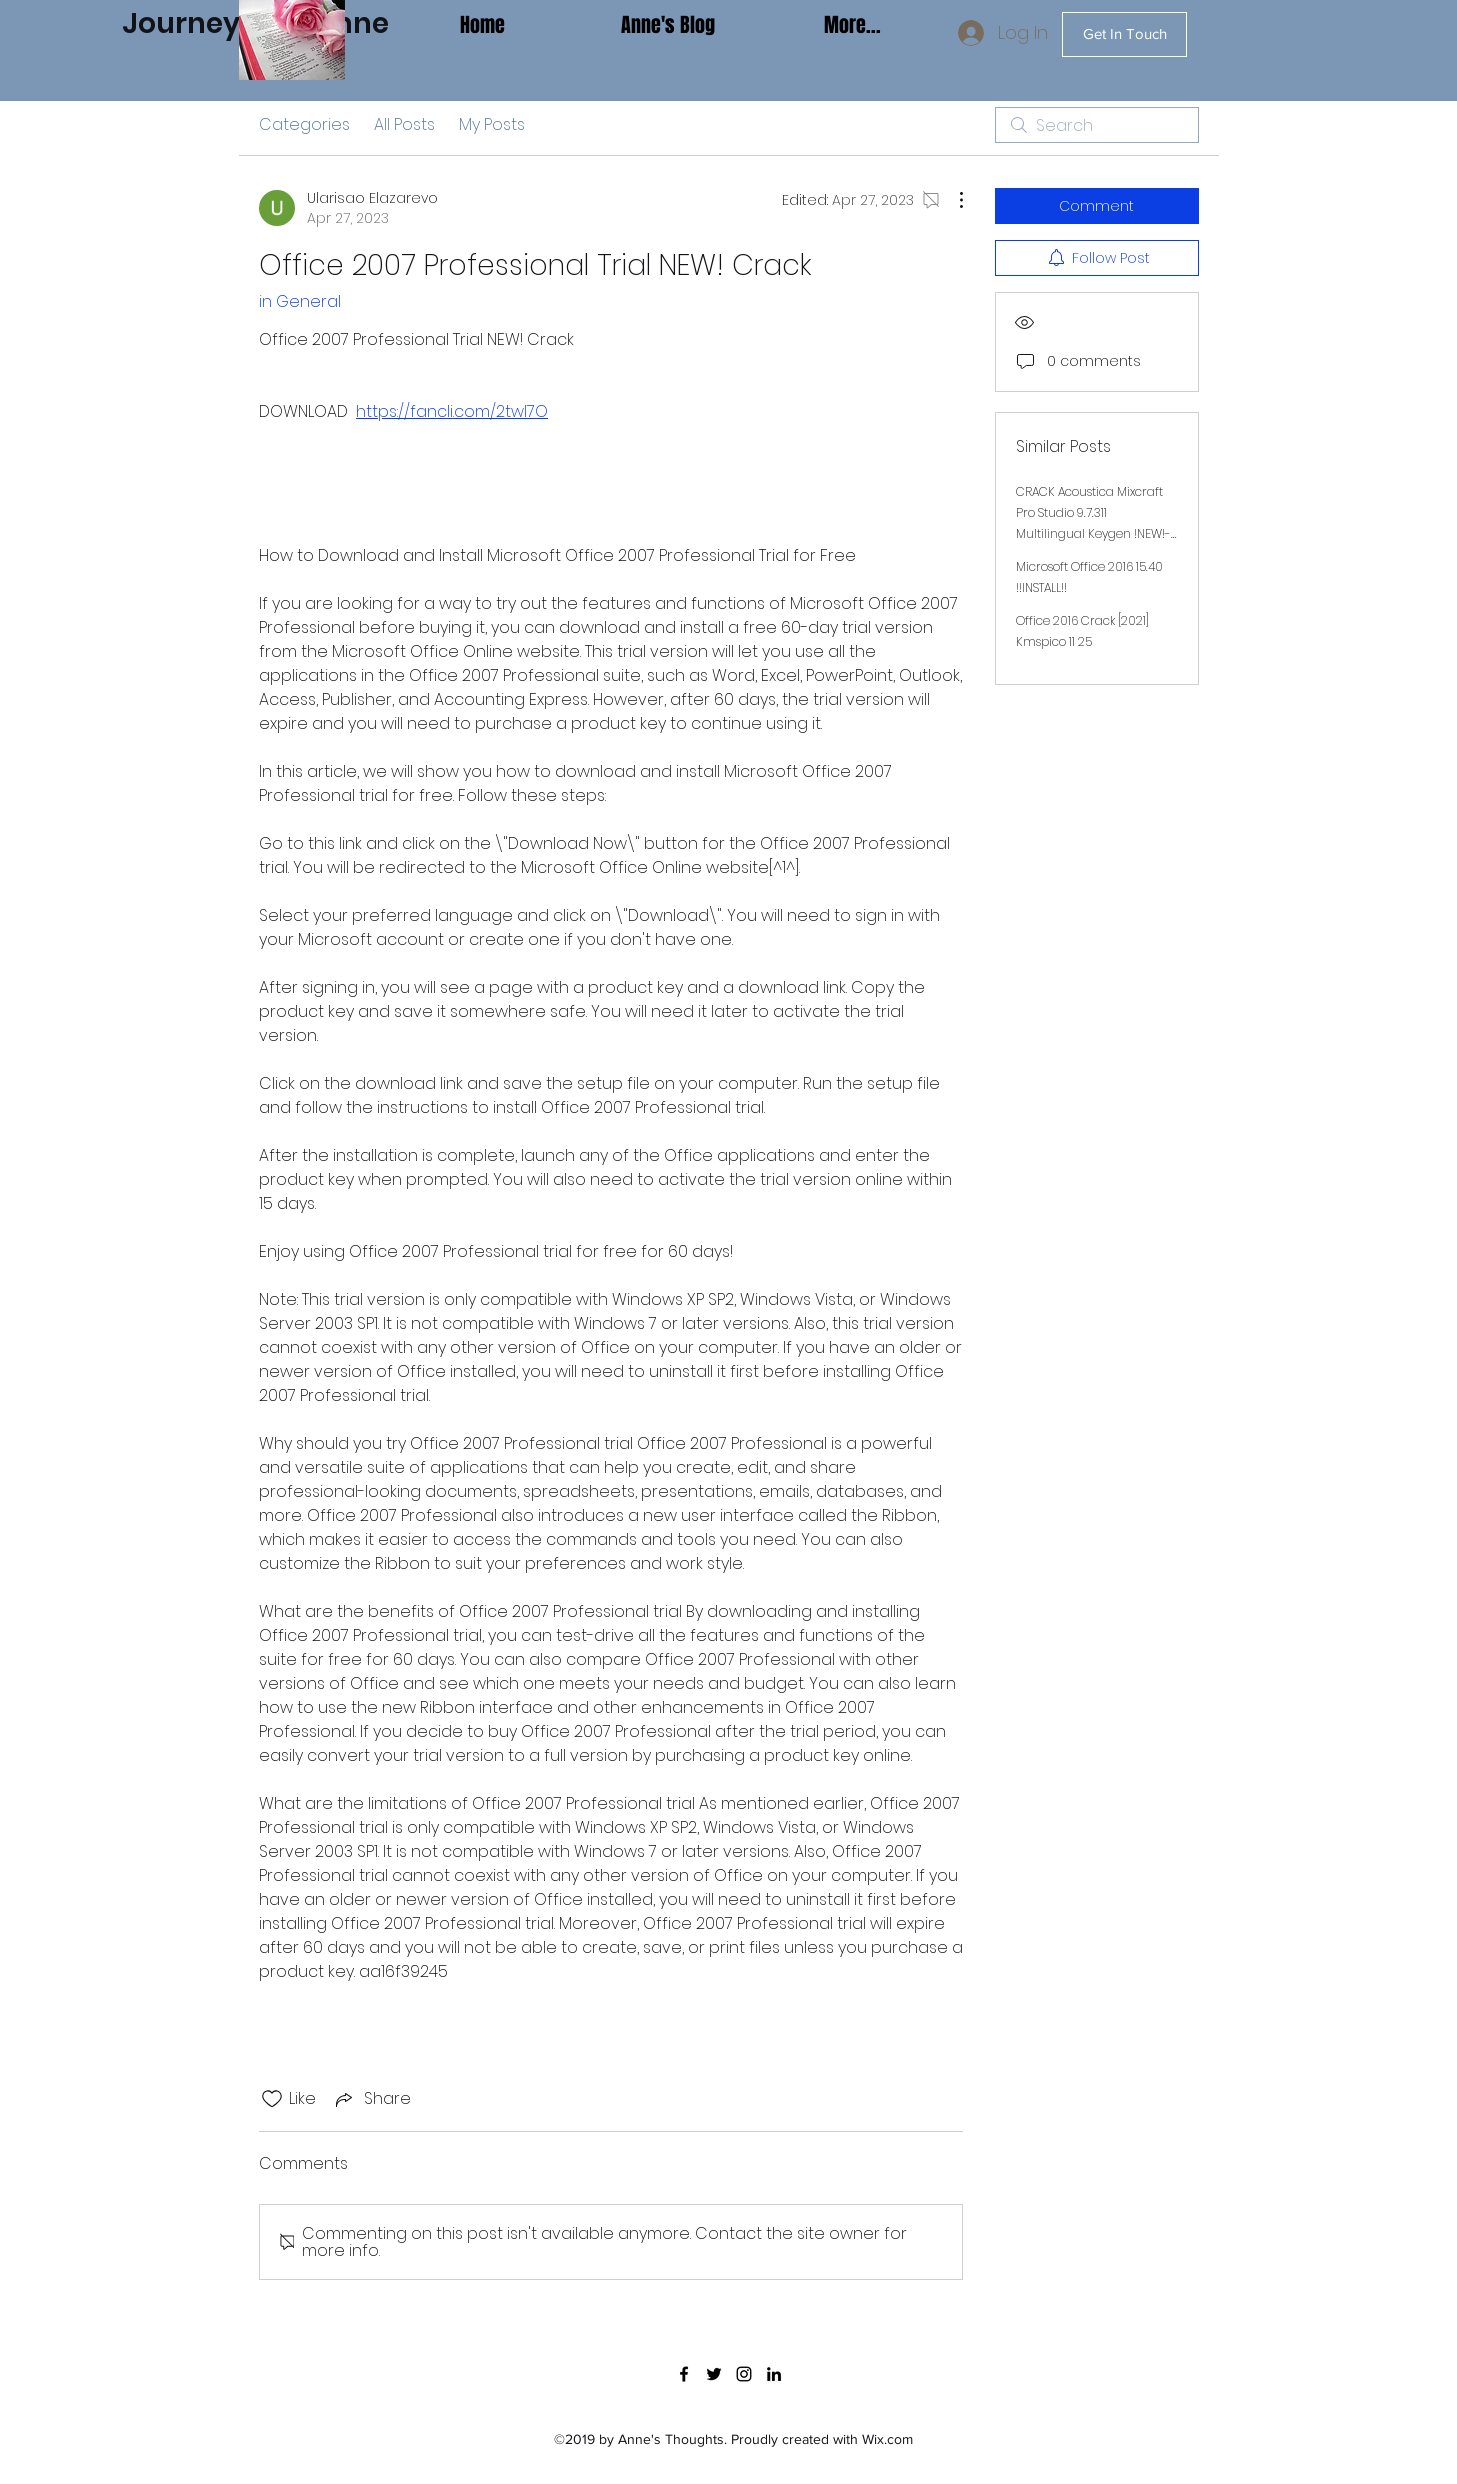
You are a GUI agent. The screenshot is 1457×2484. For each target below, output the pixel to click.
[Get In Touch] (1124, 34)
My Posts (492, 124)
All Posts (404, 124)
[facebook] (684, 2374)
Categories (304, 124)
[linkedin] (774, 2374)
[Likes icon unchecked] (272, 2099)
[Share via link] (371, 2098)
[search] (1097, 125)
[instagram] (744, 2374)
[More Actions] (951, 200)
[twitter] (714, 2374)
